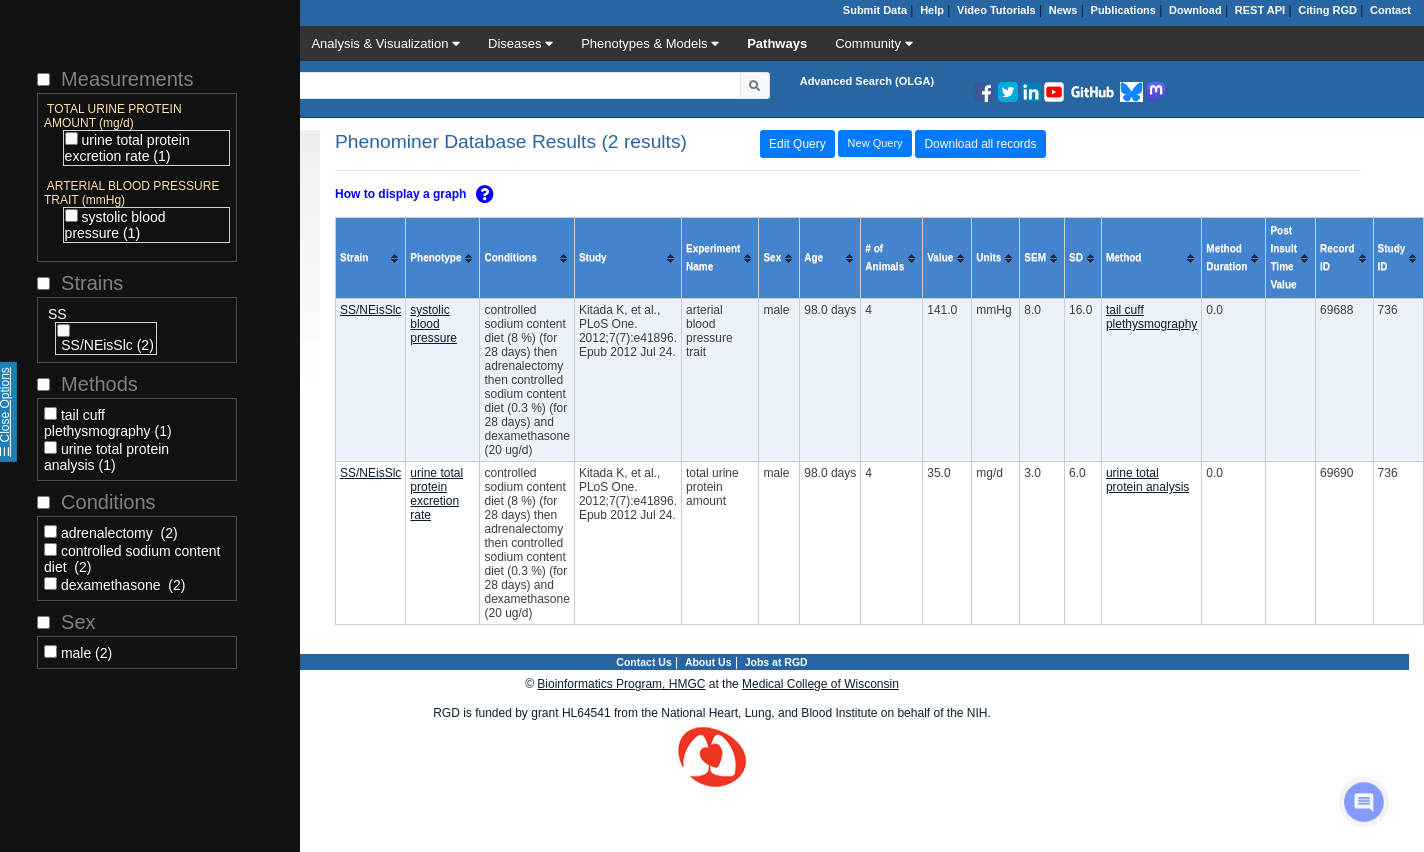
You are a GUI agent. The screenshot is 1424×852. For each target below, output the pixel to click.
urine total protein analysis (1147, 480)
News (1063, 10)
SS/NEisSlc (370, 310)
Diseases (520, 43)
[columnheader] (371, 258)
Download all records (980, 144)
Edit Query (797, 144)
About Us (708, 662)
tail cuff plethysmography (1151, 317)
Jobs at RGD (776, 662)
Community (873, 43)
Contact (1390, 10)
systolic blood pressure (433, 324)
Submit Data (875, 10)
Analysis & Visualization (385, 43)
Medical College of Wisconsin (820, 684)
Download (1195, 10)
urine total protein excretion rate (436, 494)
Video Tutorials (996, 10)
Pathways (777, 43)
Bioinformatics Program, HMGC (621, 684)
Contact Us (643, 662)
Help (932, 10)
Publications (1123, 10)
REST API (1260, 10)
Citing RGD (1327, 10)
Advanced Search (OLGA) (867, 81)
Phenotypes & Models (650, 43)
